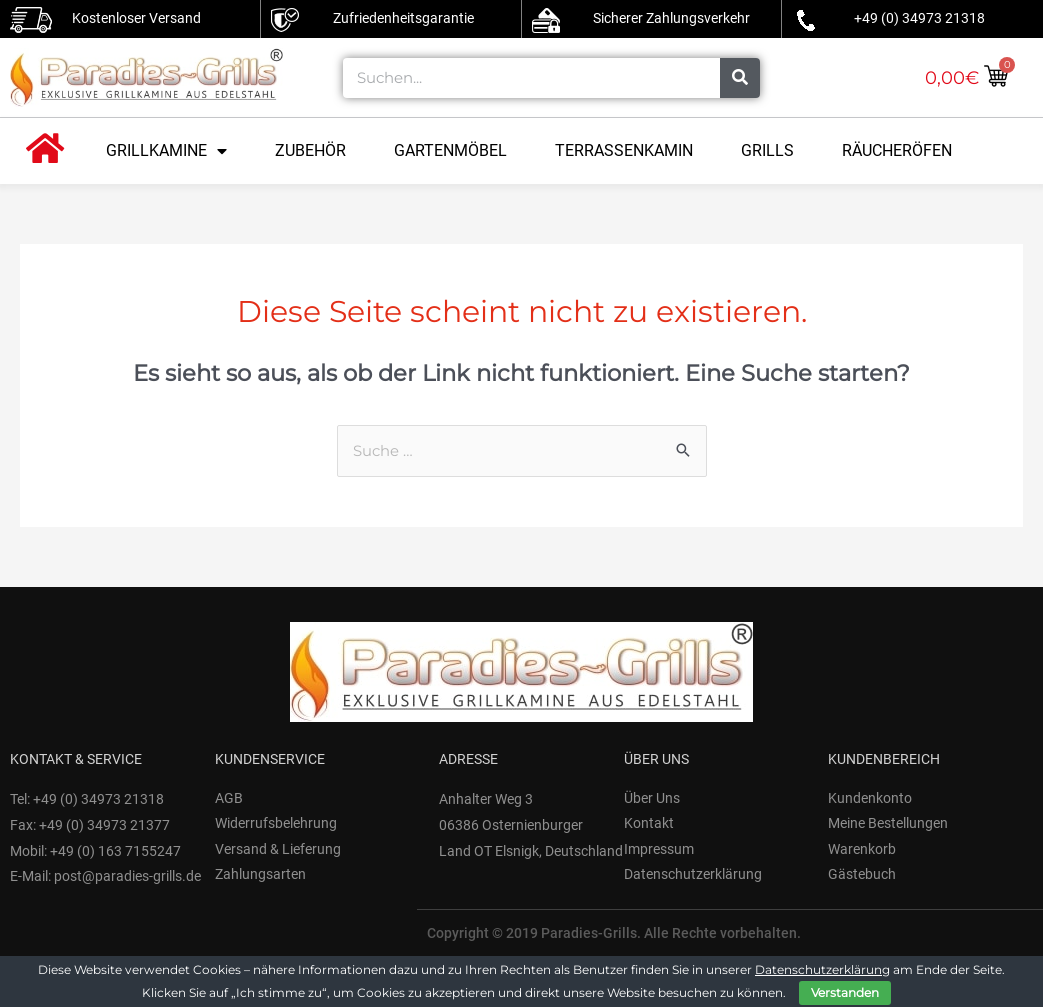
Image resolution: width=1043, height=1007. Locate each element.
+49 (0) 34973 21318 (919, 18)
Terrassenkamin (624, 150)
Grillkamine (166, 151)
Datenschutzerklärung (822, 969)
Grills (767, 150)
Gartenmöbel (450, 150)
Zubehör (310, 150)
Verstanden (845, 992)
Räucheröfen (897, 150)
